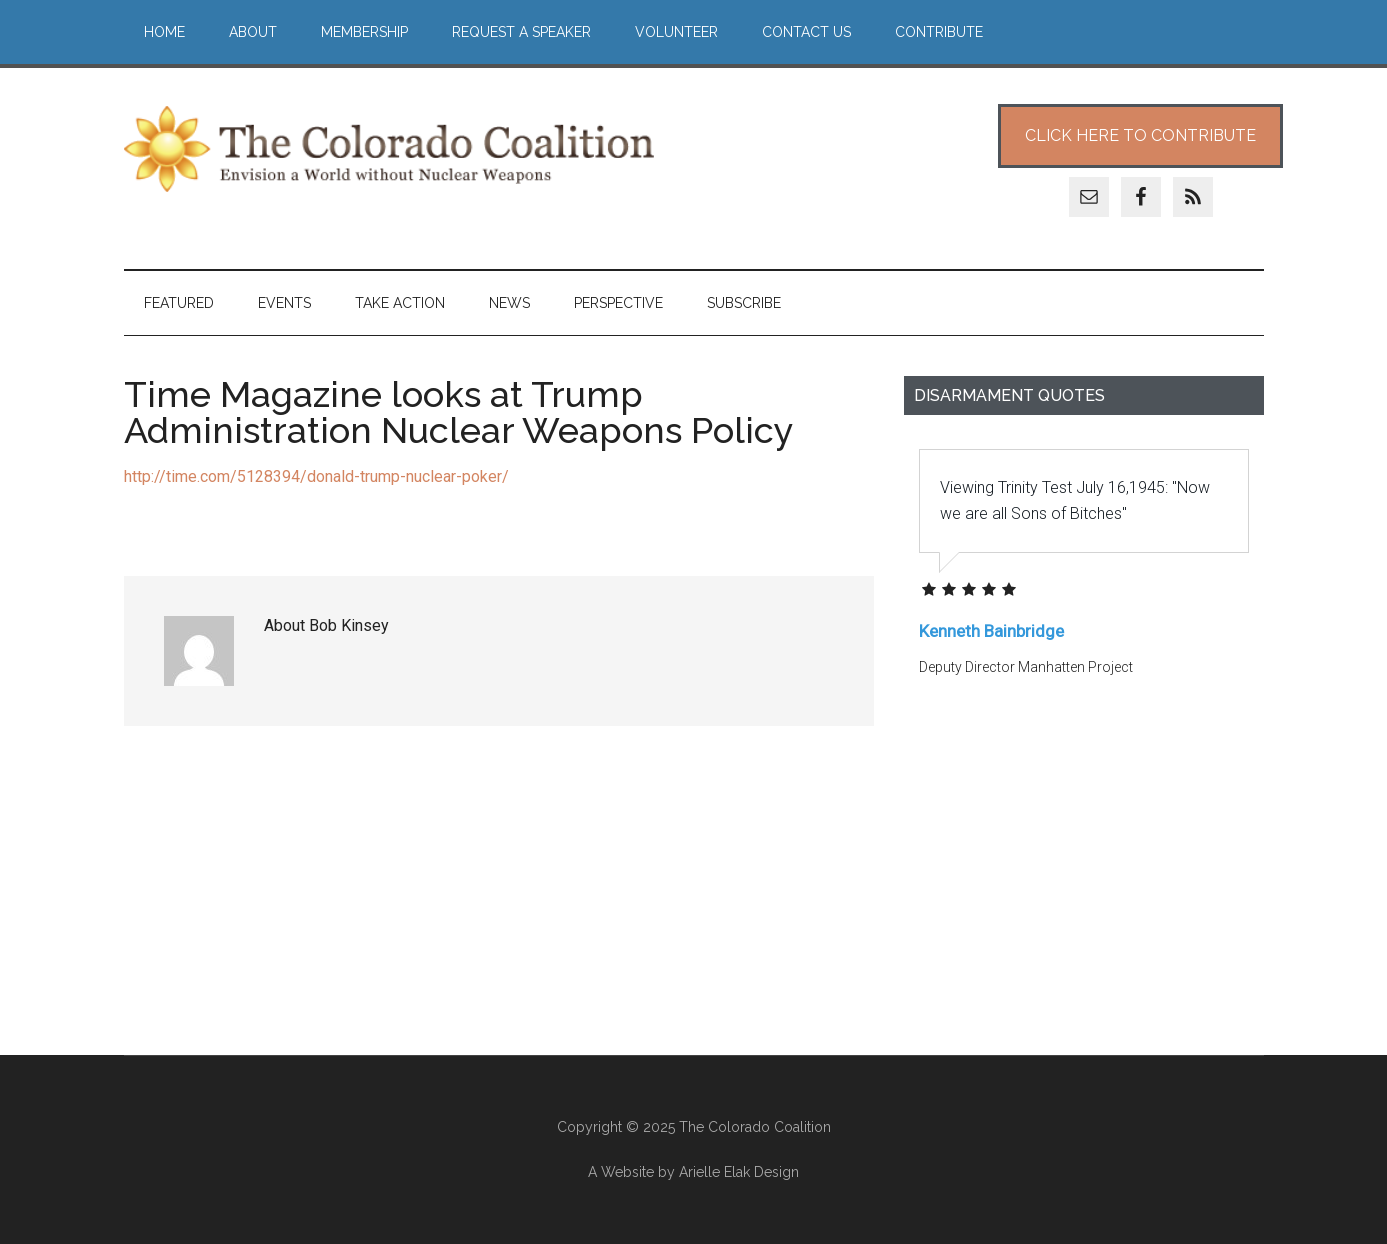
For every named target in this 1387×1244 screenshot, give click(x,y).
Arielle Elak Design (739, 1172)
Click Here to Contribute (1140, 135)
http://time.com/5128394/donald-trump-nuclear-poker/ (316, 476)
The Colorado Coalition (389, 149)
